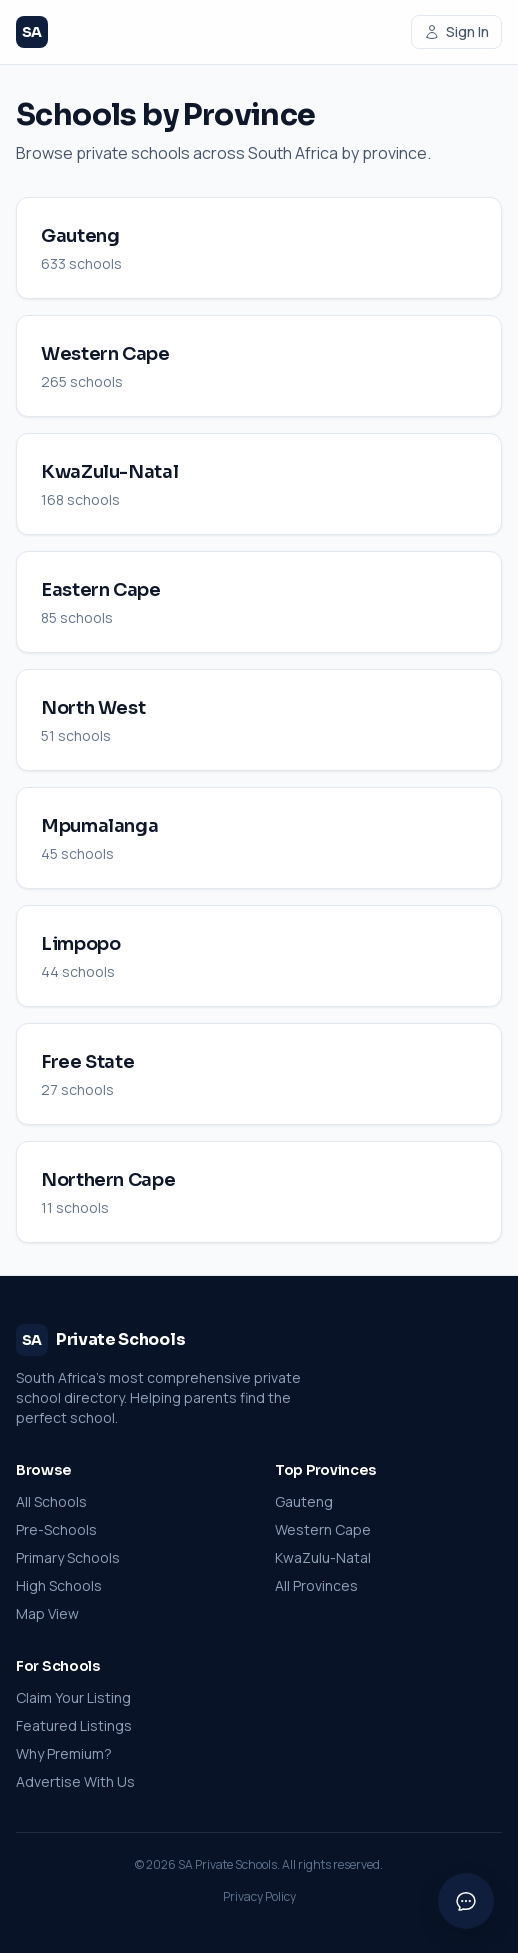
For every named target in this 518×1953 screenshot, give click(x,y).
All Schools (51, 1501)
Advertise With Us (75, 1781)
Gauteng (304, 1501)
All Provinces (316, 1585)
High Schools (59, 1585)
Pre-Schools (56, 1529)
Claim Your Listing (73, 1697)
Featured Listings (74, 1725)
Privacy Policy (259, 1897)
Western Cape (323, 1529)
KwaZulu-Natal (323, 1557)
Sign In (456, 31)
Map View (47, 1613)
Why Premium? (64, 1753)
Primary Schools (68, 1557)
